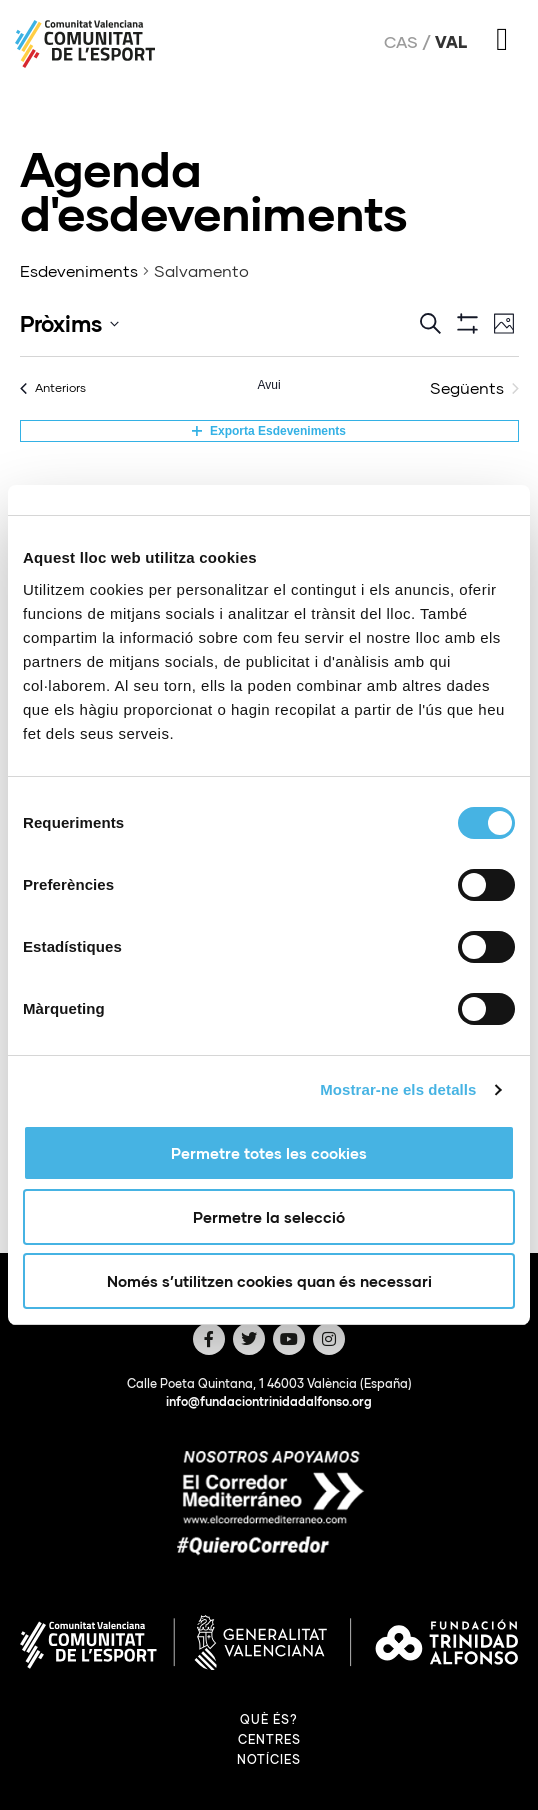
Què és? (269, 1719)
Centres (269, 1739)
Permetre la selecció (269, 1217)
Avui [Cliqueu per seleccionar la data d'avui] (268, 385)
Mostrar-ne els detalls (398, 1089)
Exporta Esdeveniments (269, 431)
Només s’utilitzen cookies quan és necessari (269, 1281)
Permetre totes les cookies (269, 1153)
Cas (401, 42)
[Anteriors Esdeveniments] (53, 388)
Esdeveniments (79, 270)
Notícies (269, 1759)
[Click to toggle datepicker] (69, 323)
